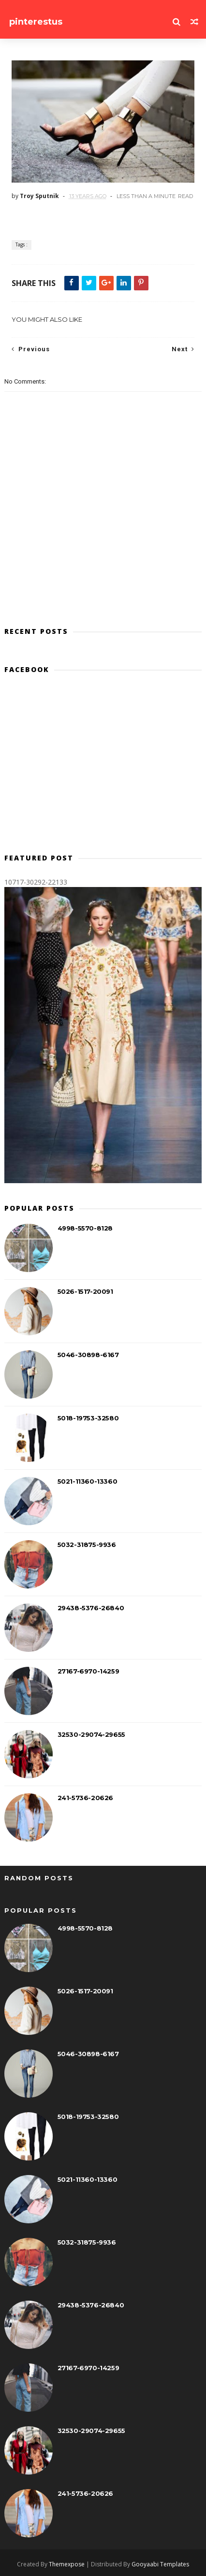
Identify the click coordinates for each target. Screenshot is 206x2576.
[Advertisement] (103, 767)
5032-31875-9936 (87, 1544)
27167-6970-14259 (88, 1671)
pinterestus (35, 21)
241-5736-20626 (85, 1798)
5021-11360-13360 (88, 1481)
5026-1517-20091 (85, 1291)
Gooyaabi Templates (160, 2564)
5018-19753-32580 (88, 1418)
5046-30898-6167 (88, 1355)
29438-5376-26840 (91, 1608)
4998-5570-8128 (85, 1228)
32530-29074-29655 (91, 1734)
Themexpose (67, 2564)
